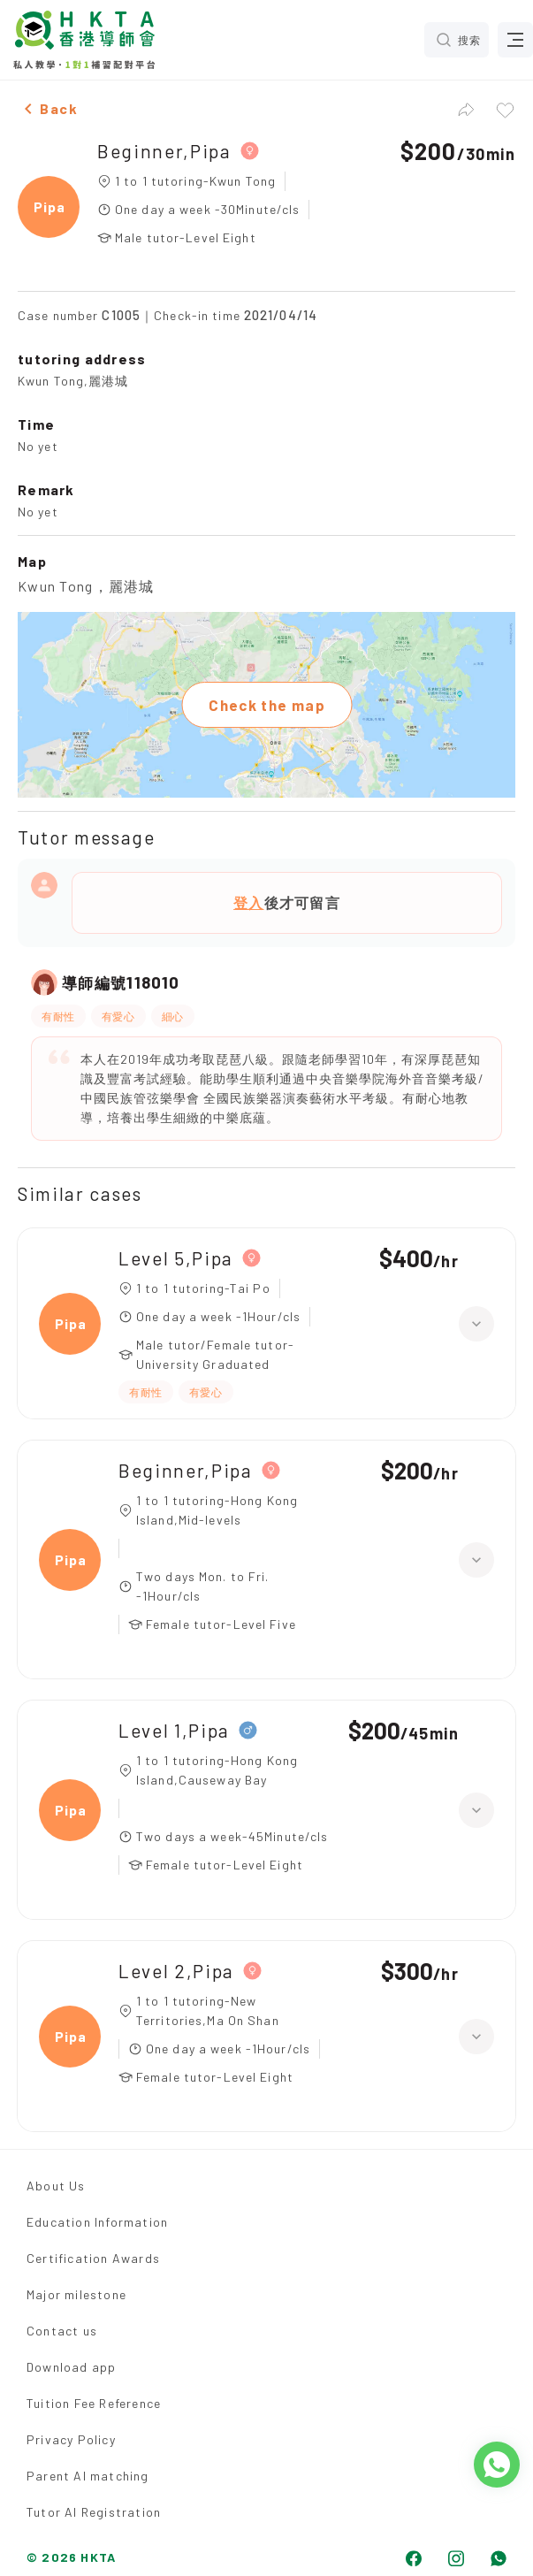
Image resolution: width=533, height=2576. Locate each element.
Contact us (62, 2330)
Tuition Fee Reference (94, 2403)
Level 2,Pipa (176, 1971)
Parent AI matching (88, 2475)
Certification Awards (93, 2258)
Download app (71, 2366)
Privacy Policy (71, 2439)
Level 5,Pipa (175, 1258)
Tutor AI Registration (94, 2511)
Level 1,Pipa (174, 1730)
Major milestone (76, 2294)
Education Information (97, 2221)
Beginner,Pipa (164, 151)
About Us (56, 2185)
